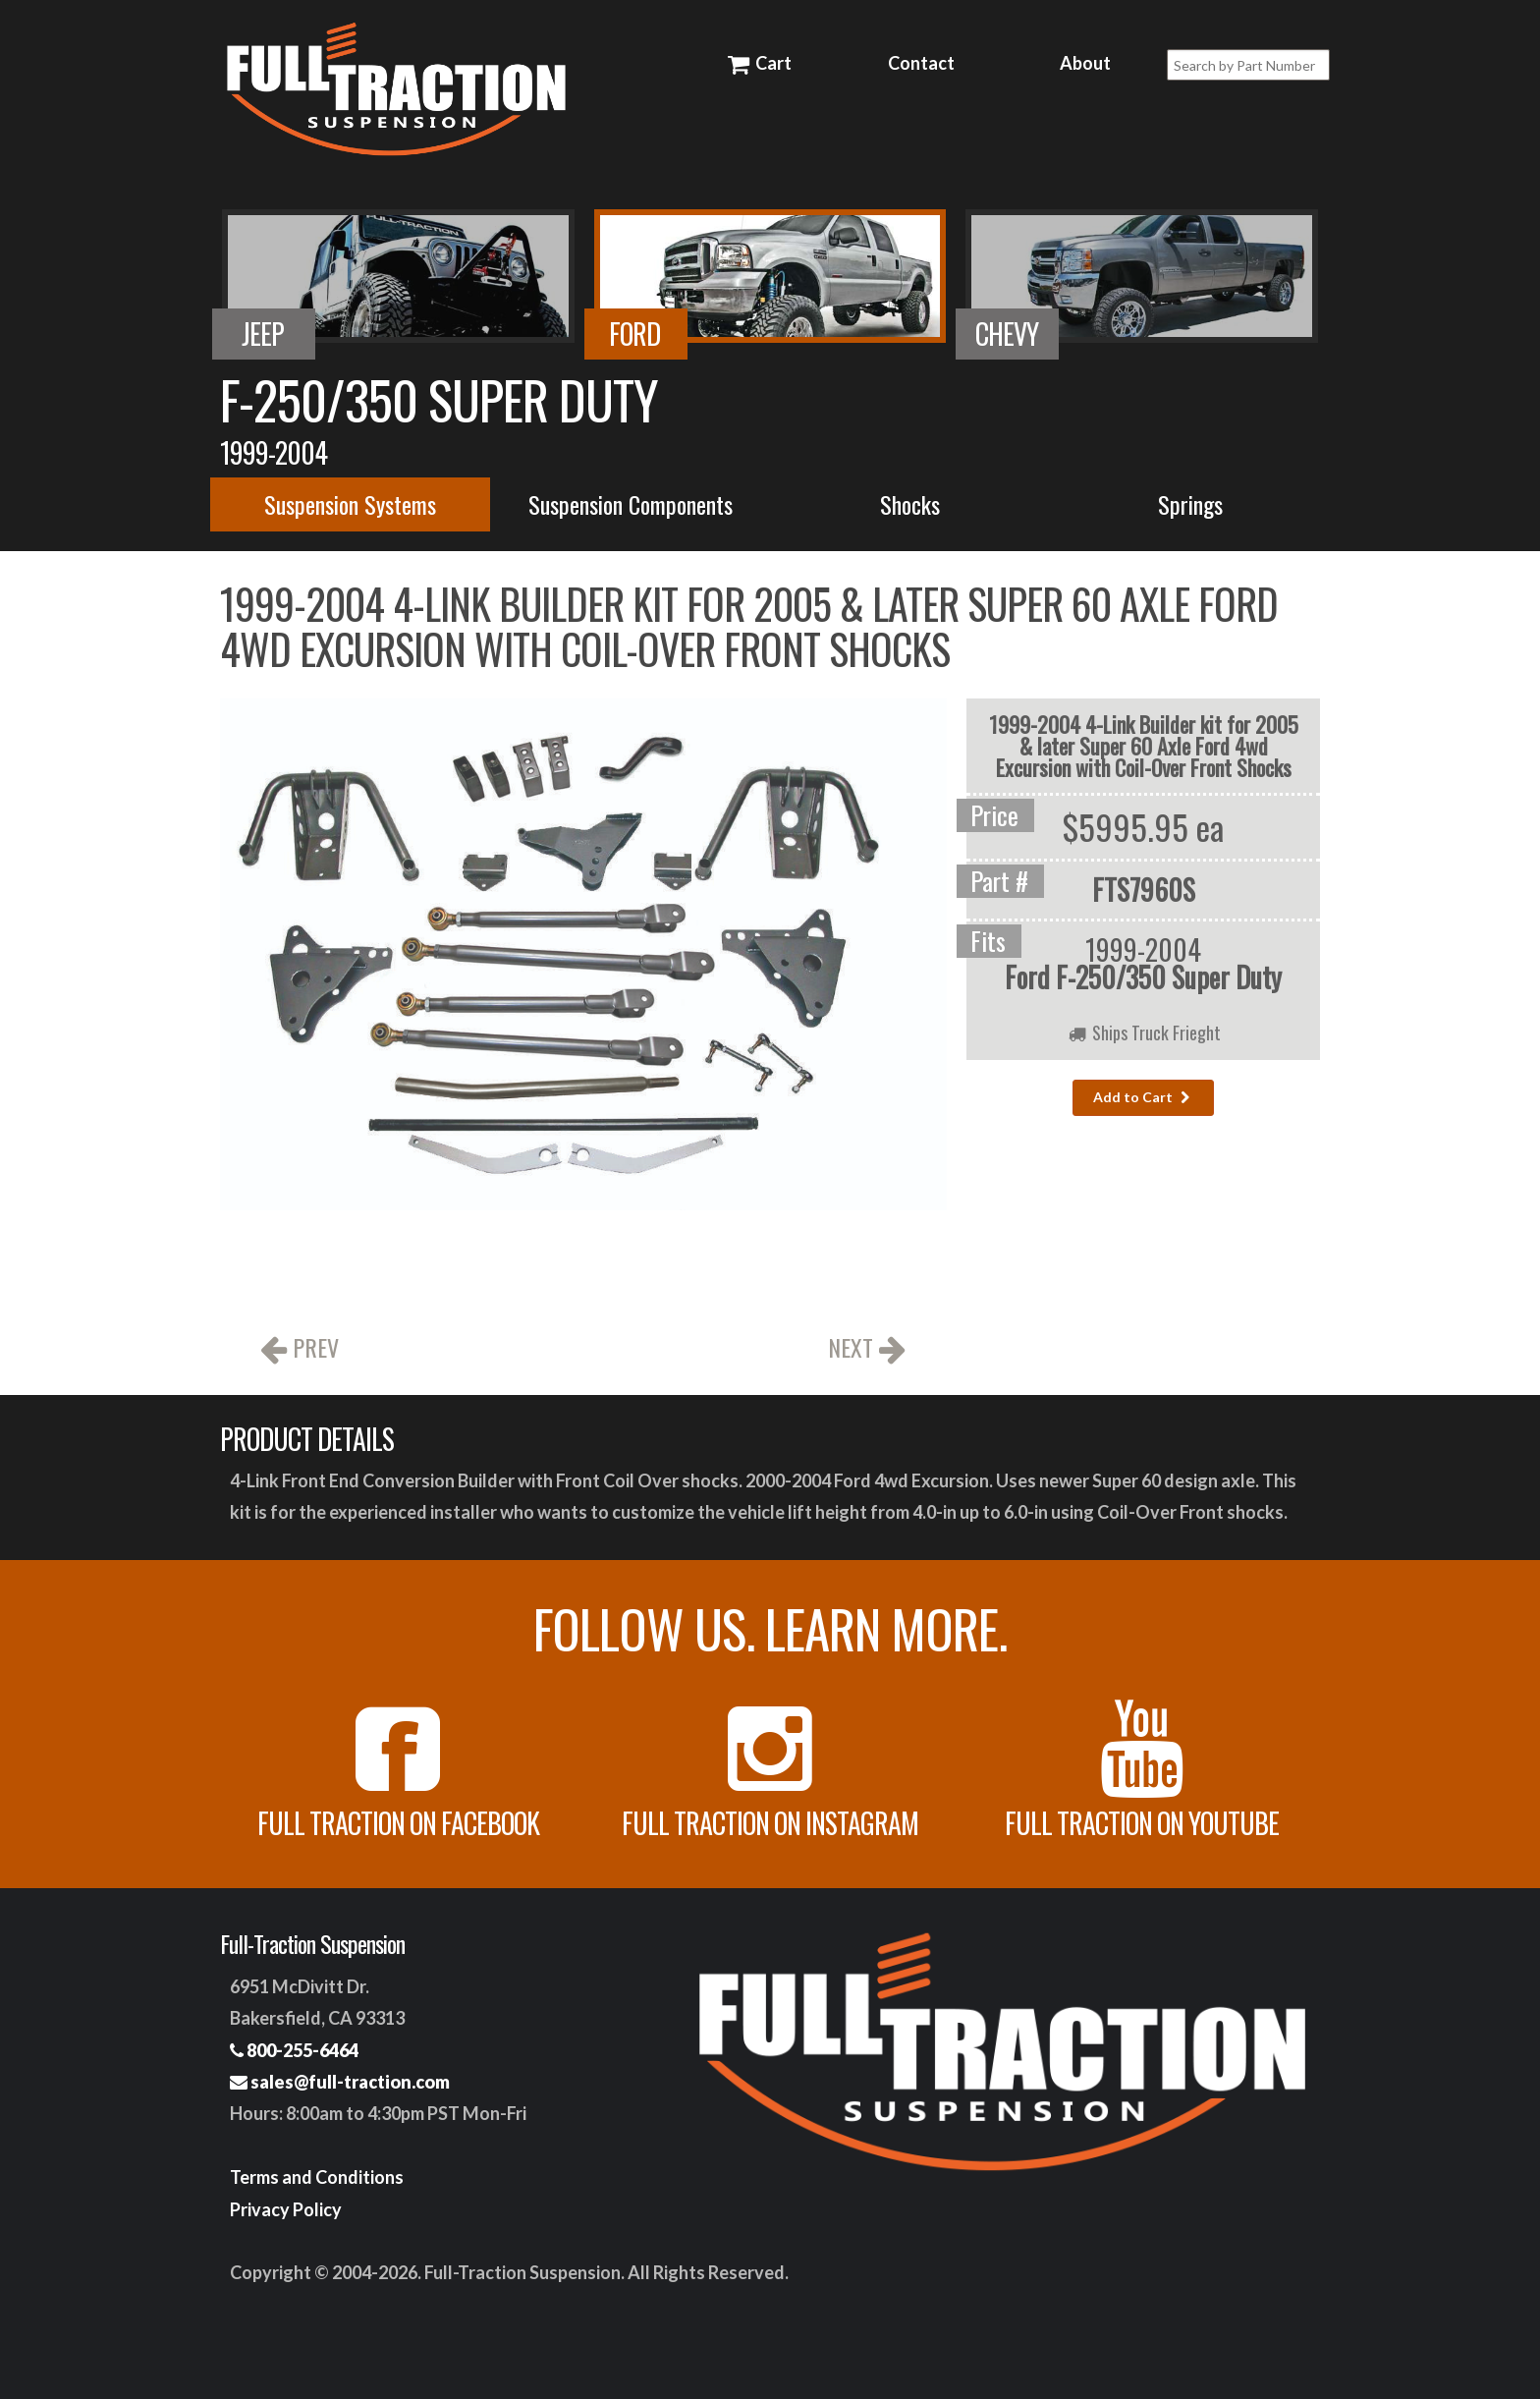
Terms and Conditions (317, 2177)
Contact (921, 63)
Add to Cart (1143, 1096)
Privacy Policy (286, 2209)
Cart (758, 63)
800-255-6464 (294, 2050)
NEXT (867, 1350)
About (1085, 63)
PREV (299, 1350)
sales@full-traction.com (340, 2081)
